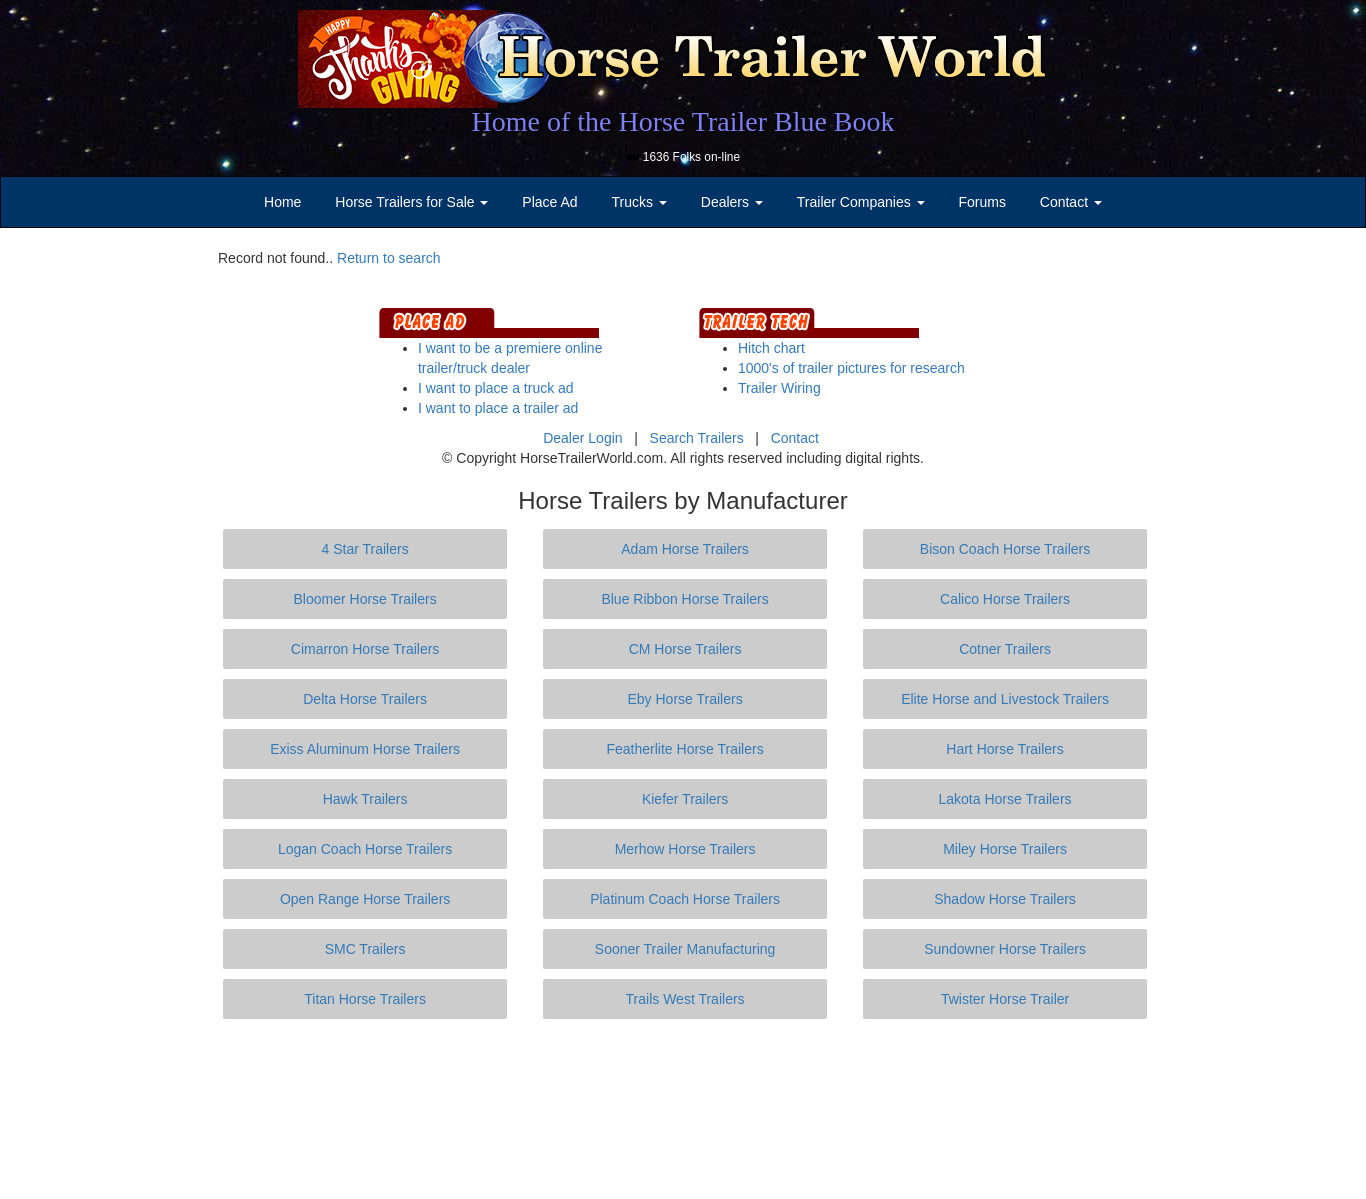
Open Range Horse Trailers (365, 899)
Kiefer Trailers (685, 799)
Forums (981, 202)
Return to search (389, 258)
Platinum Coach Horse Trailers (685, 899)
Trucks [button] (639, 202)
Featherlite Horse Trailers (684, 749)
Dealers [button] (732, 202)
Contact (795, 438)
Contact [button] (1071, 202)
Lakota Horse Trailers (1005, 799)
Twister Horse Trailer (1005, 999)
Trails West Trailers (685, 999)
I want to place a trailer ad (498, 408)
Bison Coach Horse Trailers (1005, 549)
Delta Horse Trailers (365, 699)
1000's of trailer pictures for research (851, 368)
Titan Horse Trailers (365, 999)
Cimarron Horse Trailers (365, 649)
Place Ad (549, 202)
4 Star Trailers (365, 549)
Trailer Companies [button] (861, 202)
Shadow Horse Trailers (1005, 899)
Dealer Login (582, 438)
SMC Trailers (365, 949)
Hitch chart (771, 348)
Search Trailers (697, 438)
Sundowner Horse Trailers (1005, 949)
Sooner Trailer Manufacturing (685, 949)
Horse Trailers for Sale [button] (411, 202)
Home (282, 202)
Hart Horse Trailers (1004, 749)
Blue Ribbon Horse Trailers (684, 599)
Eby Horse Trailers (684, 699)
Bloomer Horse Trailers (365, 599)
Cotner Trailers (1005, 649)
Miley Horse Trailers (1005, 849)
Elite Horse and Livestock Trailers (1005, 699)
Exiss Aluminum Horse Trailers (365, 749)
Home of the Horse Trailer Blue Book (682, 121)
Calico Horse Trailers (1005, 599)
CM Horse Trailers (685, 649)
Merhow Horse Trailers (685, 849)
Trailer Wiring (779, 388)
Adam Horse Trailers (685, 549)
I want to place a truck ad (496, 388)
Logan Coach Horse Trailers (365, 849)
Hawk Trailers (365, 799)
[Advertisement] (683, 1109)
